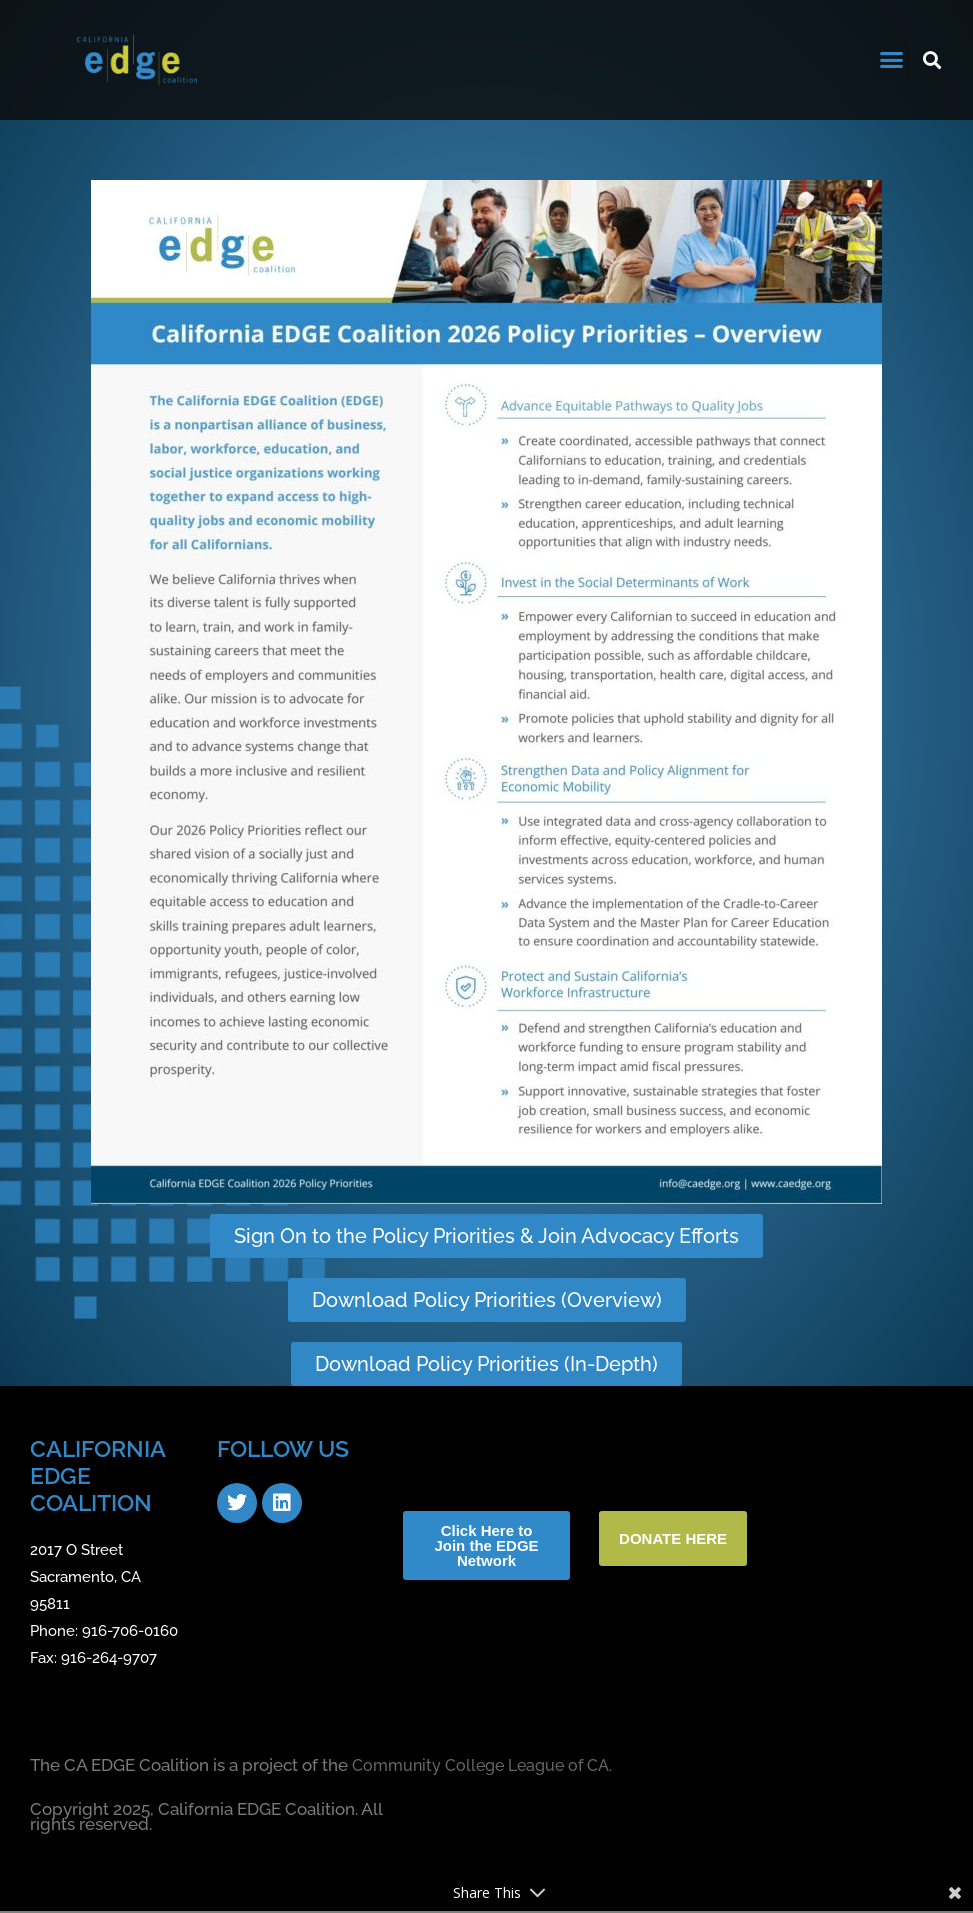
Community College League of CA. (489, 1768)
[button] (892, 60)
